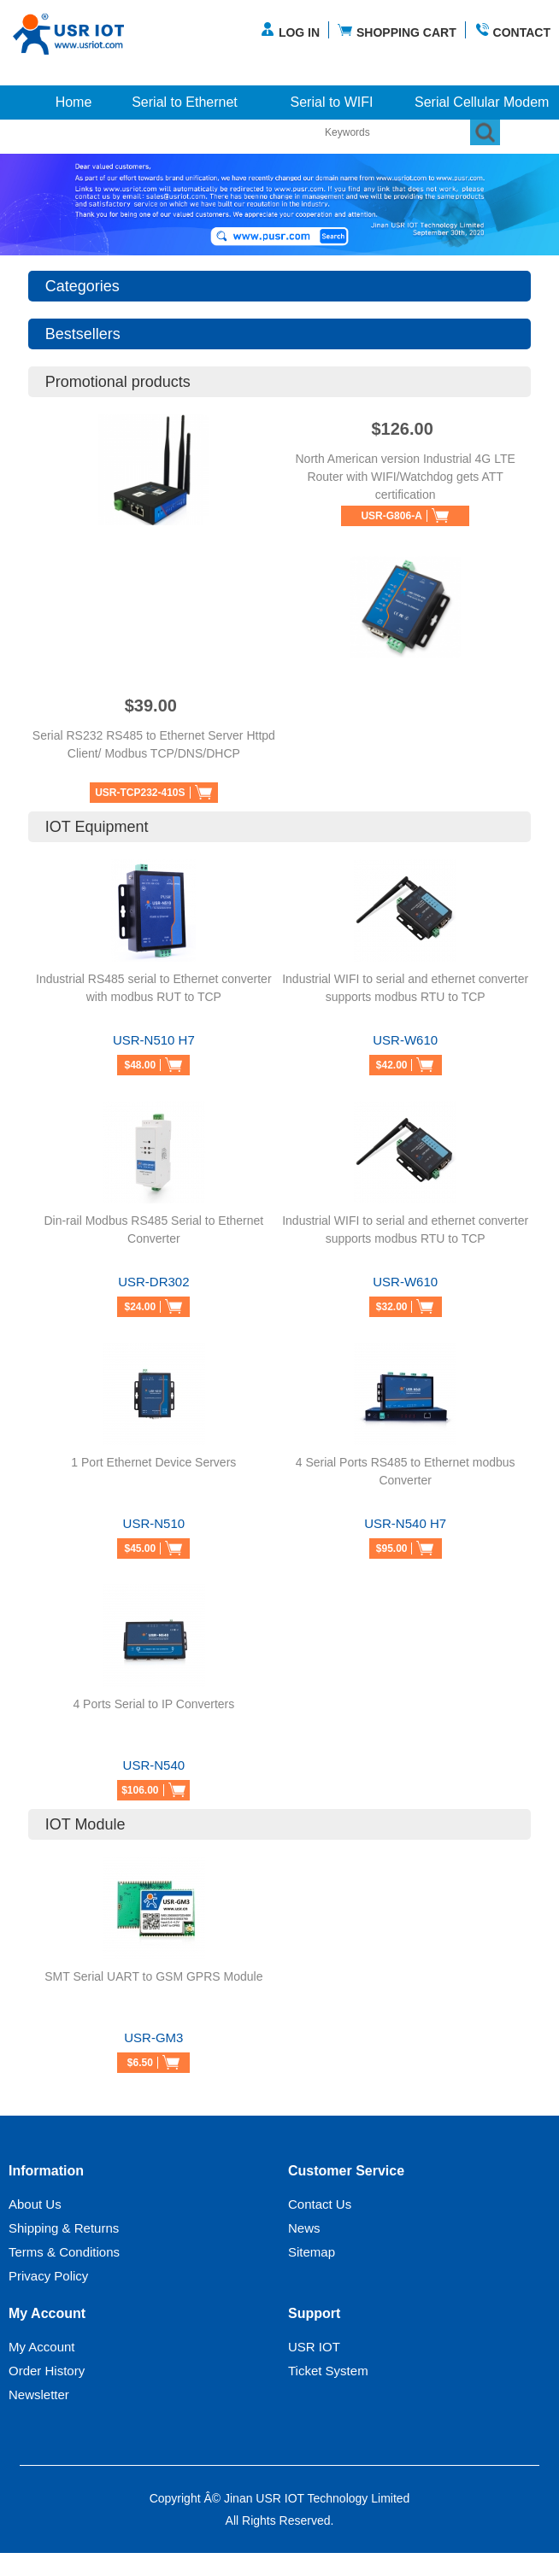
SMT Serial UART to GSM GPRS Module (153, 1976)
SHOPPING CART (397, 30)
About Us (35, 2204)
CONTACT (512, 30)
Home (74, 102)
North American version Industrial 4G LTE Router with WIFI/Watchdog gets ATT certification (405, 476)
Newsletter (39, 2394)
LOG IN (290, 30)
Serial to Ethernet (185, 102)
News (304, 2228)
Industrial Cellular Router (84, 136)
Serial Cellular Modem (482, 102)
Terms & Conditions (64, 2252)
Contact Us (319, 2204)
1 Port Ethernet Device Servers (153, 1462)
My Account (42, 2346)
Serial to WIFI (332, 102)
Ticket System (328, 2370)
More (242, 136)
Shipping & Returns (64, 2228)
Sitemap (311, 2252)
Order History (47, 2370)
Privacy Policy (48, 2276)
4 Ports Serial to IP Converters (153, 1704)
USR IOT (314, 2346)
